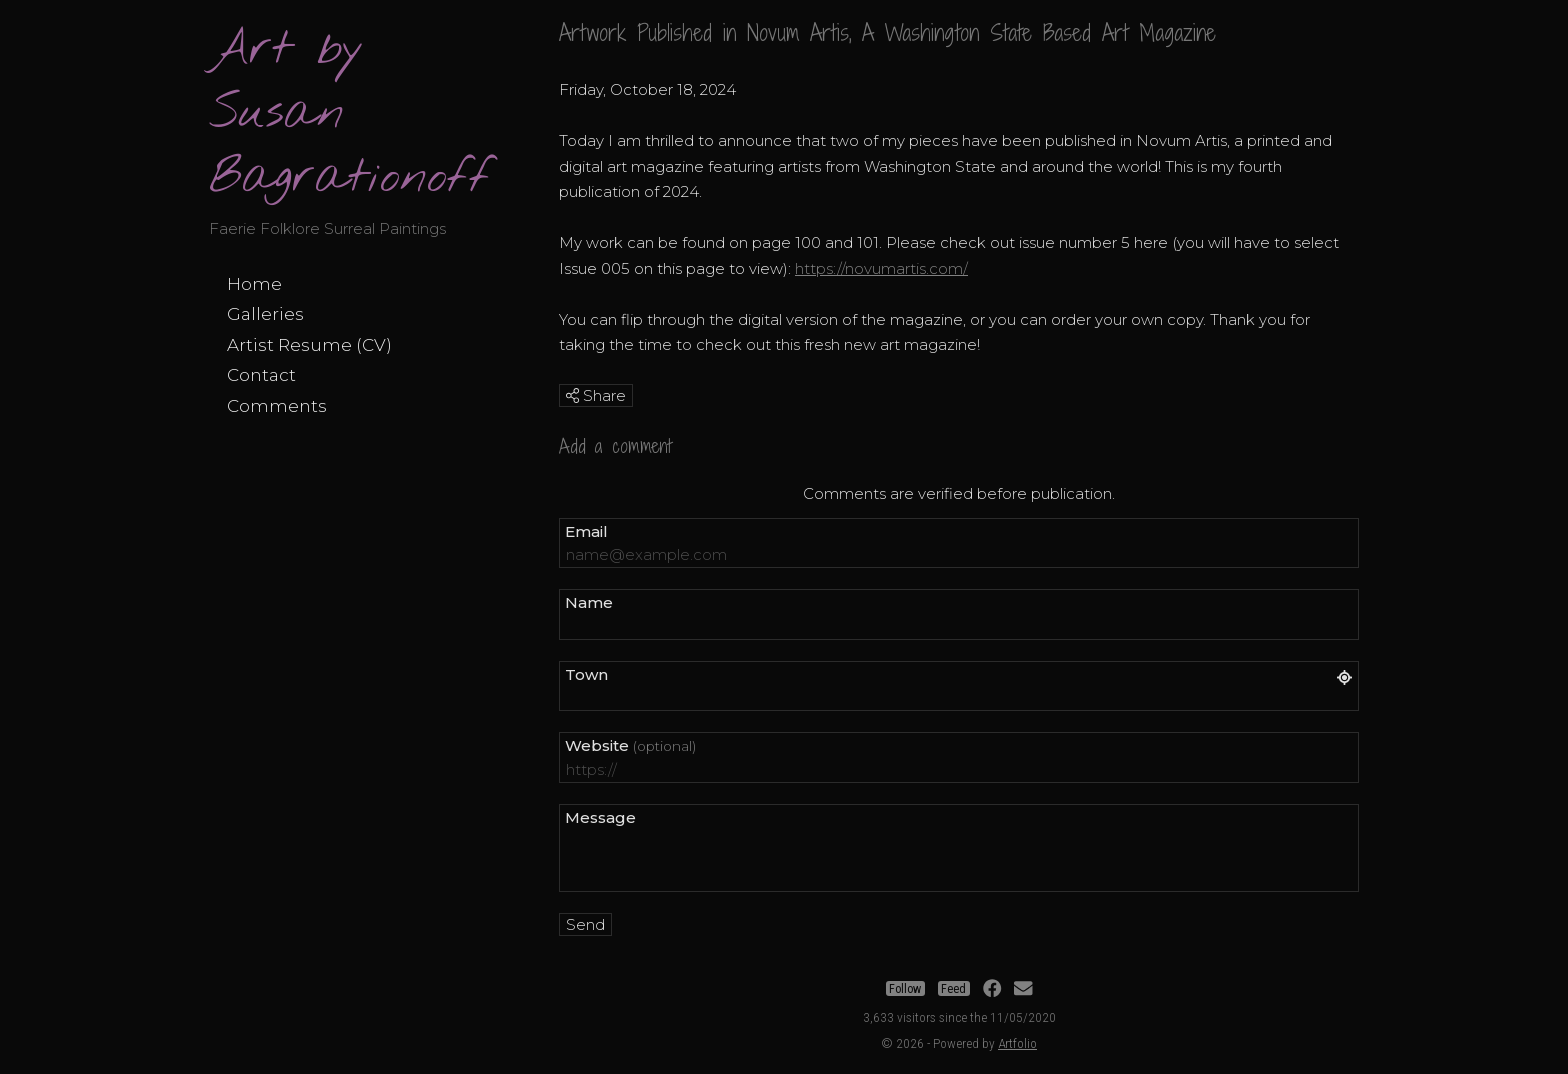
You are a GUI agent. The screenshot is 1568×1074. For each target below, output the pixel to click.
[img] (572, 395)
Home (254, 284)
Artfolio (1017, 1043)
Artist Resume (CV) (309, 345)
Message (600, 817)
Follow (905, 989)
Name (589, 602)
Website (630, 745)
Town (586, 674)
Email (586, 531)
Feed (953, 989)
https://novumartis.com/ (881, 268)
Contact (261, 375)
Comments (277, 406)
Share (596, 395)
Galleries (265, 314)
